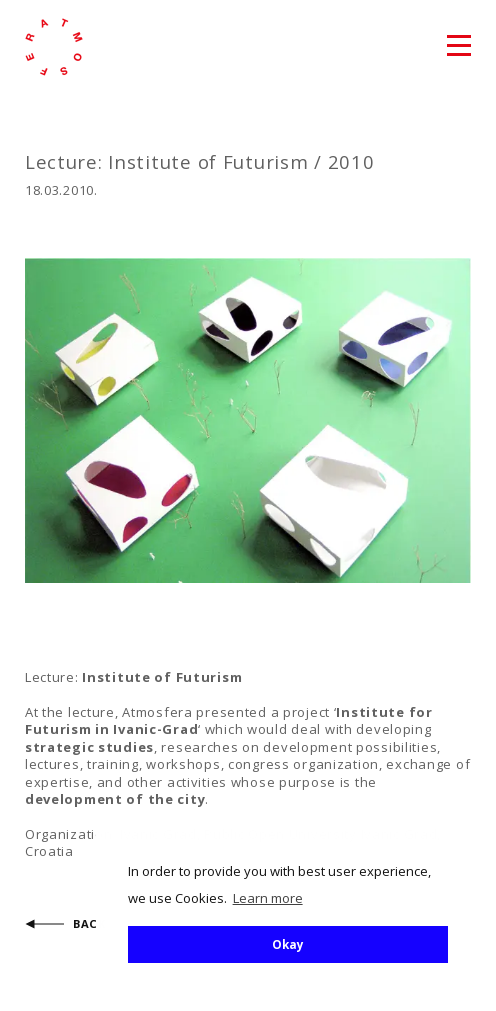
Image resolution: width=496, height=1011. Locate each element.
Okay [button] (288, 944)
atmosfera (54, 47)
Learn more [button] (268, 898)
